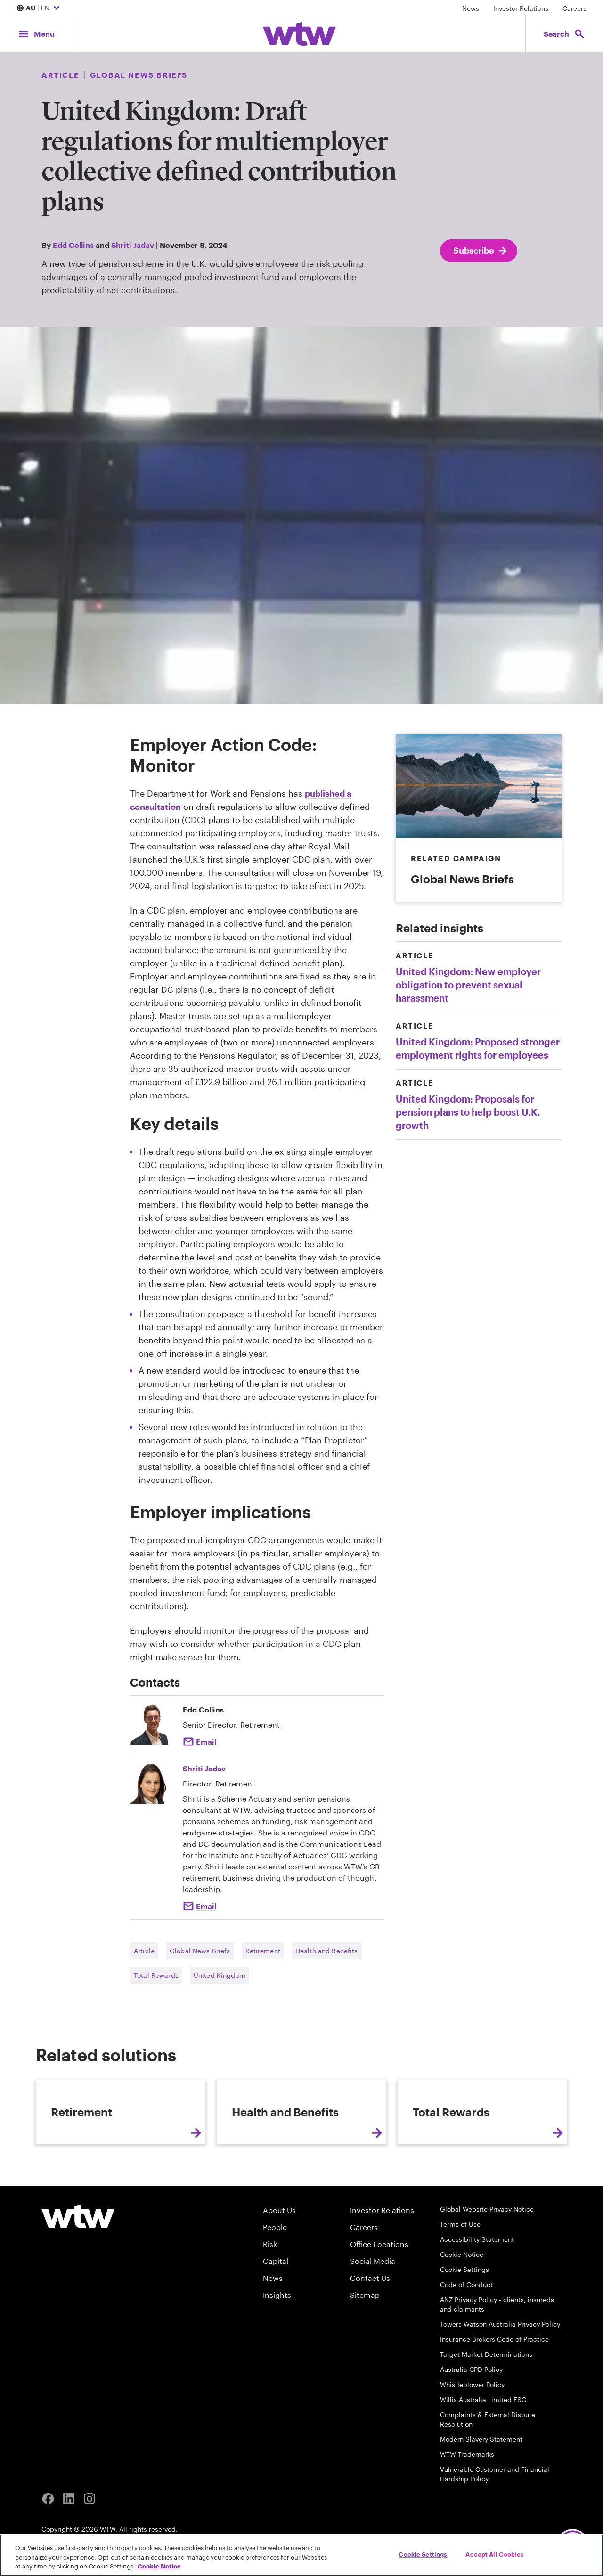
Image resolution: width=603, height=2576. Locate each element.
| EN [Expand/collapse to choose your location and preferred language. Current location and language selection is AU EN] (39, 8)
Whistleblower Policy (472, 2477)
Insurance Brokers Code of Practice (494, 2432)
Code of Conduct (466, 2377)
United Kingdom (219, 1975)
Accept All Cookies (494, 2554)
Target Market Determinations (486, 2447)
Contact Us (370, 2370)
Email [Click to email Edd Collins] (206, 1741)
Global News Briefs (200, 1951)
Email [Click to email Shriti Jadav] (206, 1905)
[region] (301, 2555)
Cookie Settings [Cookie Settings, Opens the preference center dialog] (423, 2554)
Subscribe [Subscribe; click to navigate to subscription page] (480, 250)
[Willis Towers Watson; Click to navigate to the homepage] (299, 33)
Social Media (372, 2353)
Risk (270, 2336)
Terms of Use (460, 2317)
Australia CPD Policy (471, 2462)
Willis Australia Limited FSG (483, 2492)
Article (144, 1951)
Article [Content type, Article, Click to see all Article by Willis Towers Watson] (60, 74)
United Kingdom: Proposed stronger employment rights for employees (478, 1048)
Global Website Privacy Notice (487, 2302)
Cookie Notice (461, 2347)
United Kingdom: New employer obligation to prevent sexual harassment (468, 985)
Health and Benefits (326, 1951)
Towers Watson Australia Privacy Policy (500, 2417)
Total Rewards (156, 1975)
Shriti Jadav (132, 244)
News (470, 8)
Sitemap (365, 2387)
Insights (277, 2387)
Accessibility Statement (477, 2332)
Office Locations (379, 2336)
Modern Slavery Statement (481, 2532)
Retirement (262, 1951)
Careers (574, 8)
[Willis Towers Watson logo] (77, 2309)
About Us (279, 2302)
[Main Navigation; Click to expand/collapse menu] (36, 33)
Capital (275, 2353)
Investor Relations (520, 8)
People (275, 2319)
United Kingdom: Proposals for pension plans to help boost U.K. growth (468, 1112)
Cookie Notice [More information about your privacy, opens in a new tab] (159, 2566)
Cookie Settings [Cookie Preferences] (464, 2362)
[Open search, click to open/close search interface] (564, 33)
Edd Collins (73, 244)
